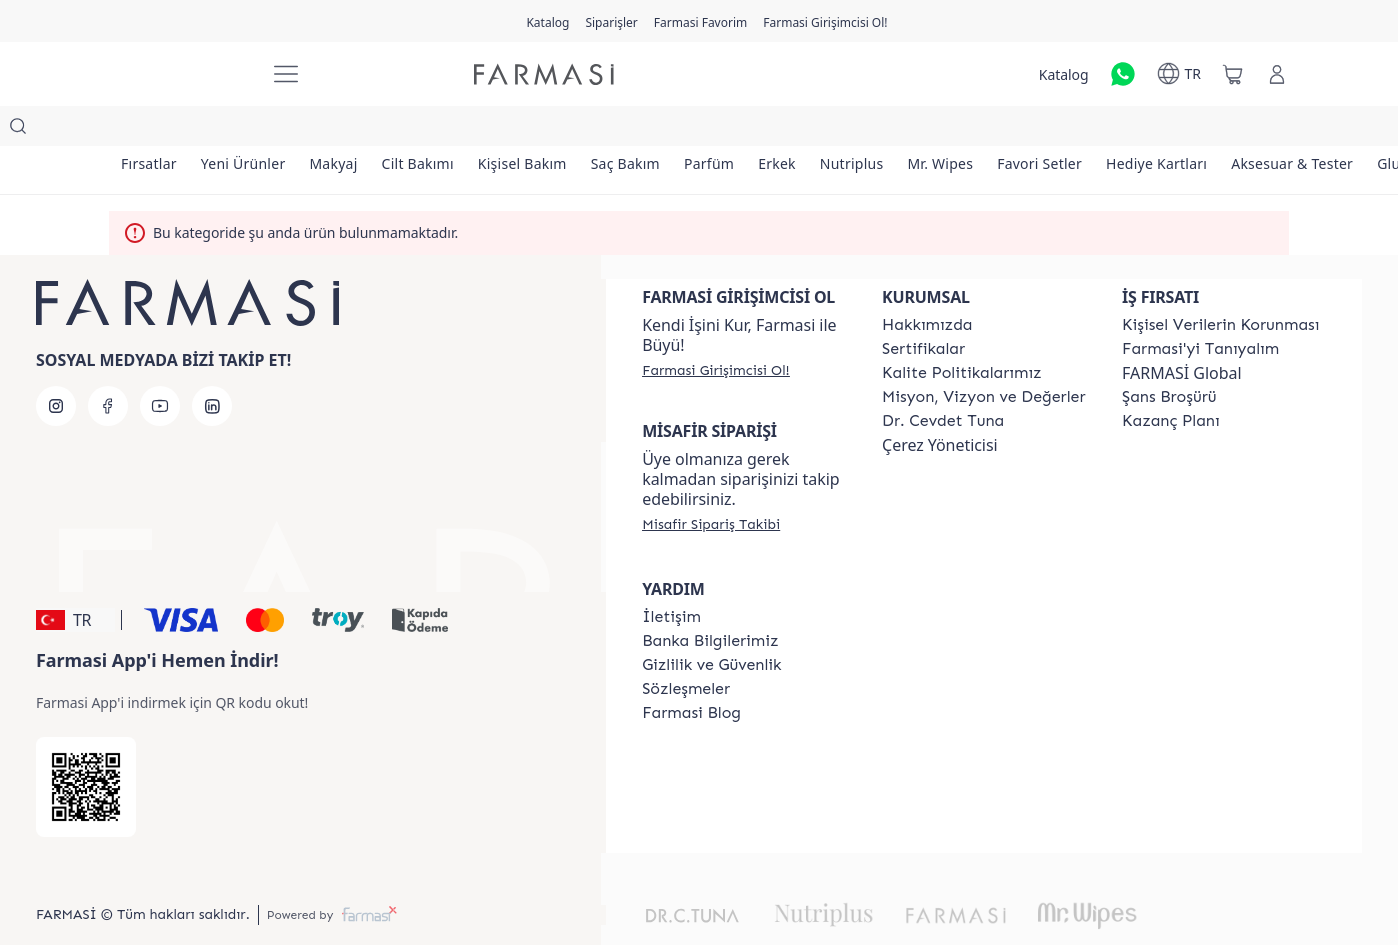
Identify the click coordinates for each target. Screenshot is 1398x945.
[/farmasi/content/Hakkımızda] (927, 285)
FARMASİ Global (1182, 333)
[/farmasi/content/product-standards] (923, 309)
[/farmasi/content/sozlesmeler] (686, 649)
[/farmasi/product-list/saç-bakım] (669, 130)
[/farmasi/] (179, 74)
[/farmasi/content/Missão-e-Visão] (983, 357)
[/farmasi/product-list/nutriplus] (921, 130)
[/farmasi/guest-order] (711, 484)
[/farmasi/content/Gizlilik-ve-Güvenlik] (711, 625)
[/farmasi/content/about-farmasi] (1200, 309)
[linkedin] (212, 366)
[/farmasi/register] (611, 21)
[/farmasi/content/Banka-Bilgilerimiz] (710, 601)
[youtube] (160, 366)
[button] (75, 580)
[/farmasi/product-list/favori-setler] (1124, 130)
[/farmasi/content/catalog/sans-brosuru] (1169, 357)
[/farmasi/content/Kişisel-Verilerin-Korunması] (1220, 285)
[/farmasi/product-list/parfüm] (761, 130)
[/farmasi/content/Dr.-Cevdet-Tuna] (943, 381)
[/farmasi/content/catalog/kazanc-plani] (1171, 381)
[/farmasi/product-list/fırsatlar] (153, 130)
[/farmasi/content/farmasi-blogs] (691, 673)
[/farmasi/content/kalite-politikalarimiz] (962, 333)
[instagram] (56, 366)
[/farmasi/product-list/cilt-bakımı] (446, 130)
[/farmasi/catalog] (547, 21)
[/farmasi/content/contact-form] (671, 577)
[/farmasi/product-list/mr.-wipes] (1017, 130)
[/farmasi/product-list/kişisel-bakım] (558, 130)
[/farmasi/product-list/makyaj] (354, 130)
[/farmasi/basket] (1233, 74)
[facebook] (108, 366)
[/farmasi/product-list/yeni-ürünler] (255, 130)
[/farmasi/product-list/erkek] (838, 130)
